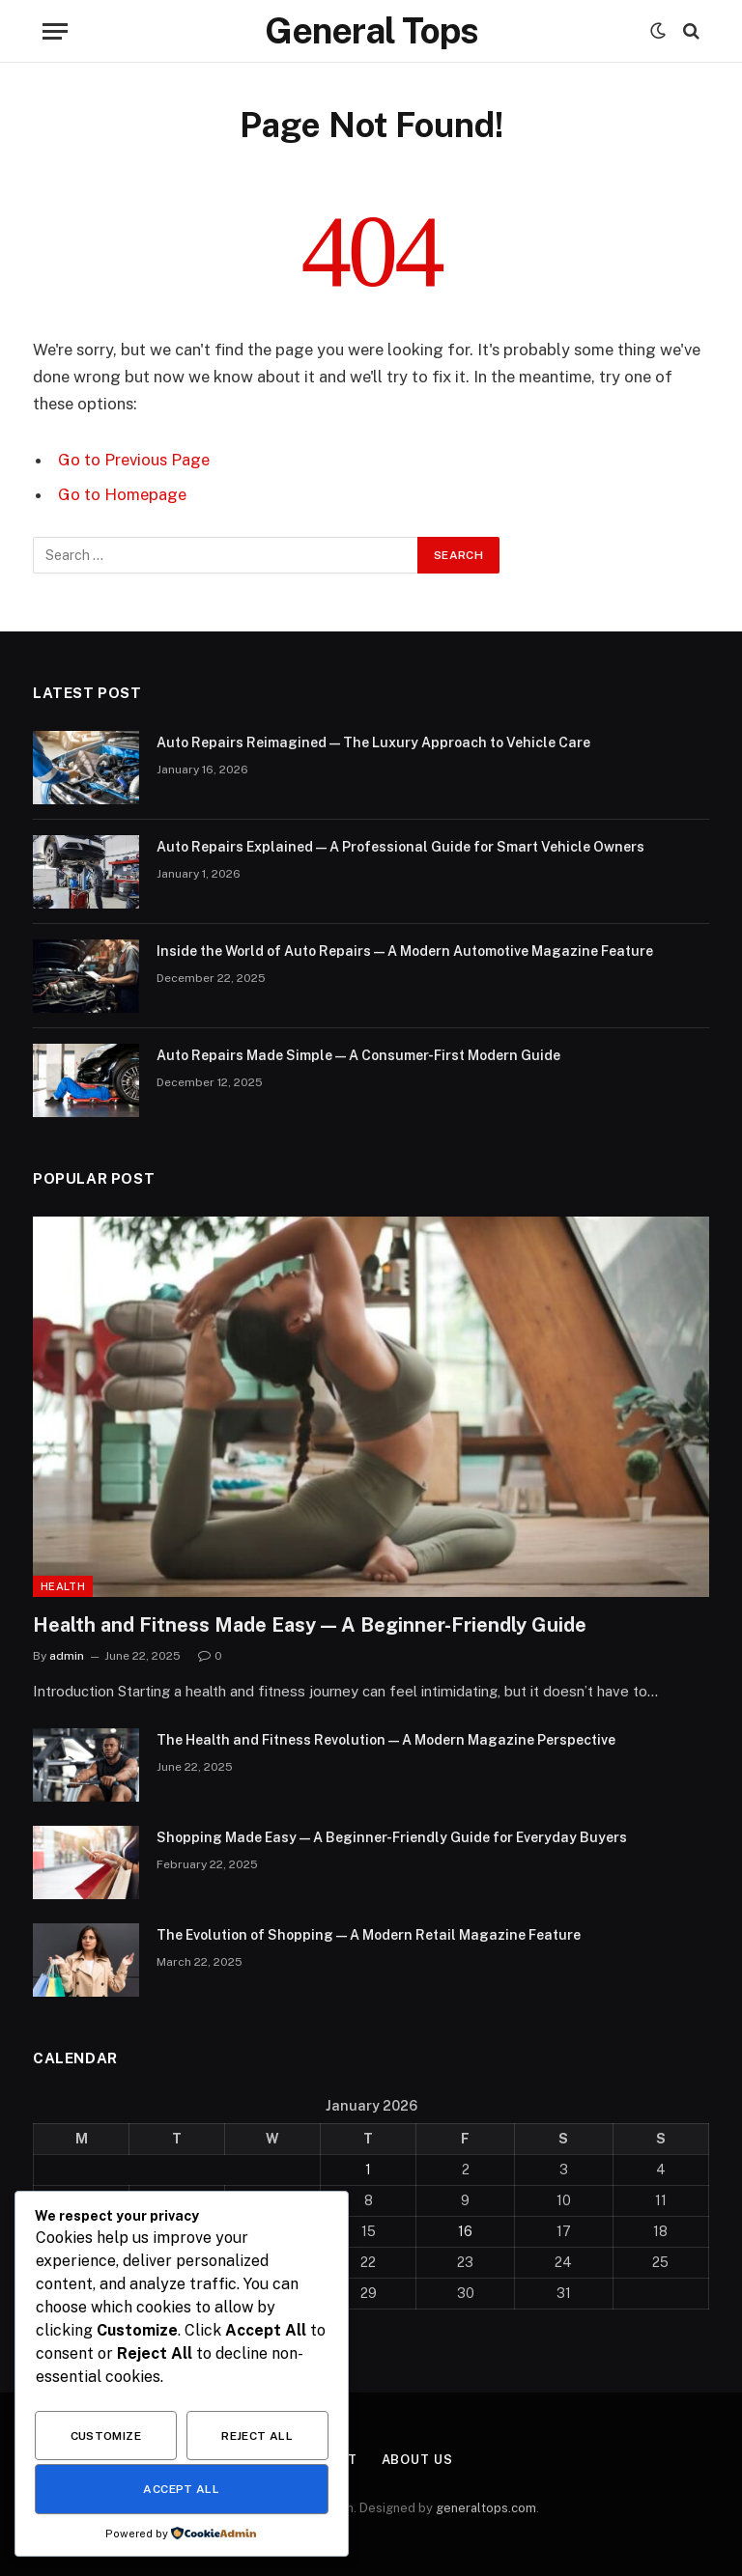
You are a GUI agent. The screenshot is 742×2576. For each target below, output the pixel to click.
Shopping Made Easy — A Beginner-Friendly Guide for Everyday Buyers (392, 1837)
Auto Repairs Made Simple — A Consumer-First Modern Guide (358, 1055)
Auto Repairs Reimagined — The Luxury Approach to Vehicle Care (373, 742)
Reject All (257, 2436)
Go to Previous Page (134, 459)
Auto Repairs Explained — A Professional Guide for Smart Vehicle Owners (400, 846)
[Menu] (55, 31)
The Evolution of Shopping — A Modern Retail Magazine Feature (369, 1935)
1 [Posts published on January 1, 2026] (368, 2169)
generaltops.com (486, 2508)
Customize (106, 2436)
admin (66, 1656)
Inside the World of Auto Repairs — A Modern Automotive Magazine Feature (405, 951)
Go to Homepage (122, 494)
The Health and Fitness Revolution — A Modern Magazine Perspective (386, 1740)
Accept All (181, 2489)
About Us (417, 2459)
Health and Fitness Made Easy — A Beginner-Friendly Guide (309, 1625)
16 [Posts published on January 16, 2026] (465, 2231)
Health (63, 1586)
